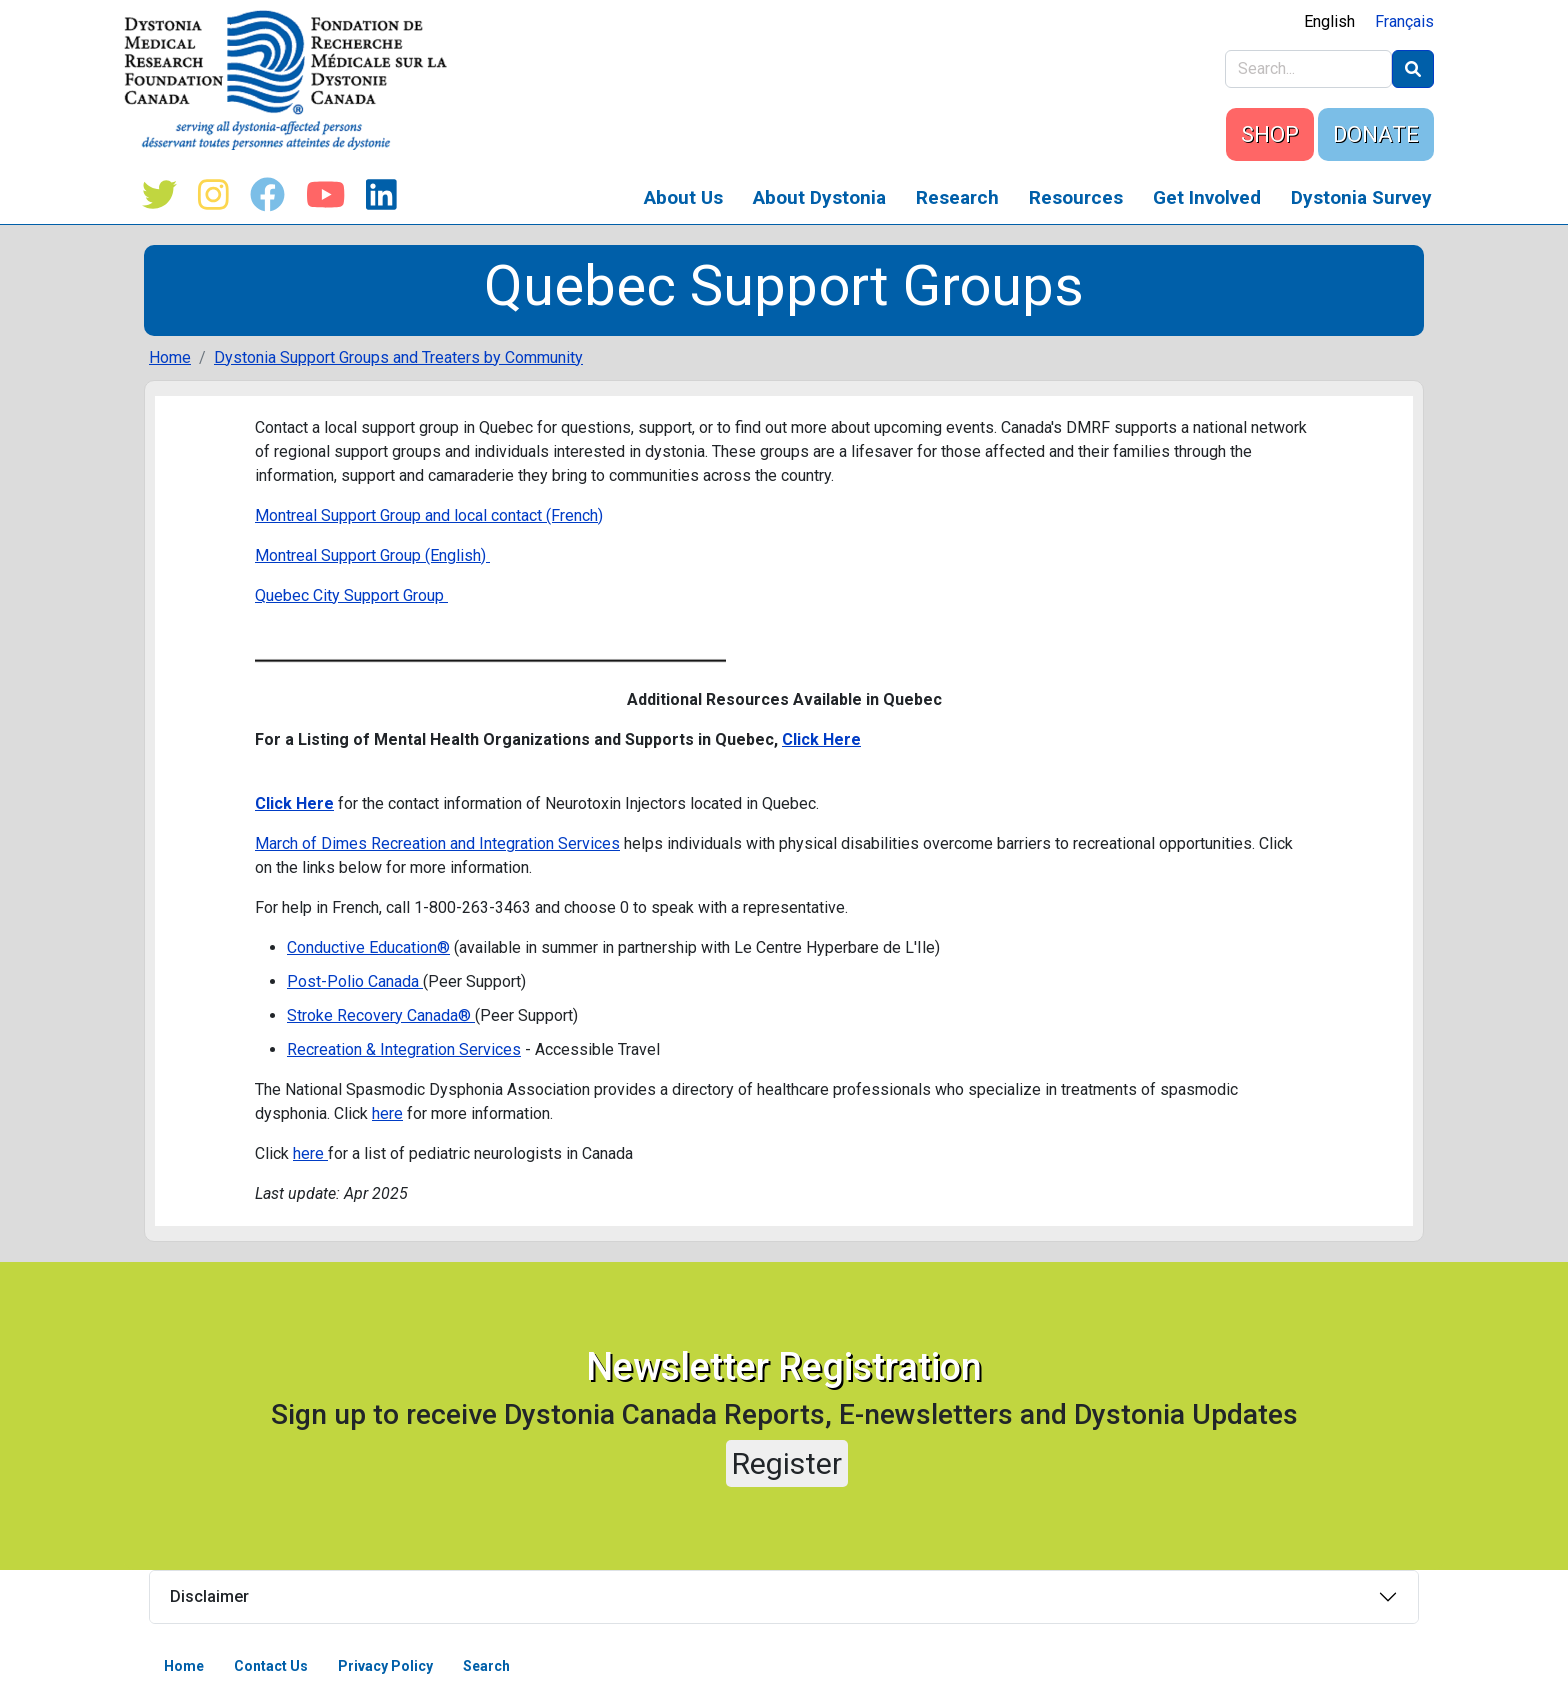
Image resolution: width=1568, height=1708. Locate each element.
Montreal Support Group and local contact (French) (429, 515)
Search (486, 1666)
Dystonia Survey (1361, 197)
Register (787, 1463)
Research (957, 197)
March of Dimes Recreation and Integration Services (437, 843)
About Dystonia (819, 197)
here (387, 1113)
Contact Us (271, 1666)
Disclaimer (209, 1596)
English (1329, 21)
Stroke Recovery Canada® (381, 1015)
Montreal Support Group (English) (372, 555)
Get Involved (1207, 197)
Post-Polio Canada (355, 981)
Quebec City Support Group (351, 595)
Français (1404, 21)
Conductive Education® (368, 947)
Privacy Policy (385, 1666)
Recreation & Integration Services (404, 1049)
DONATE (1376, 134)
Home (170, 357)
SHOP (1270, 134)
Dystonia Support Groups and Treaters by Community (398, 357)
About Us (683, 197)
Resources (1076, 197)
